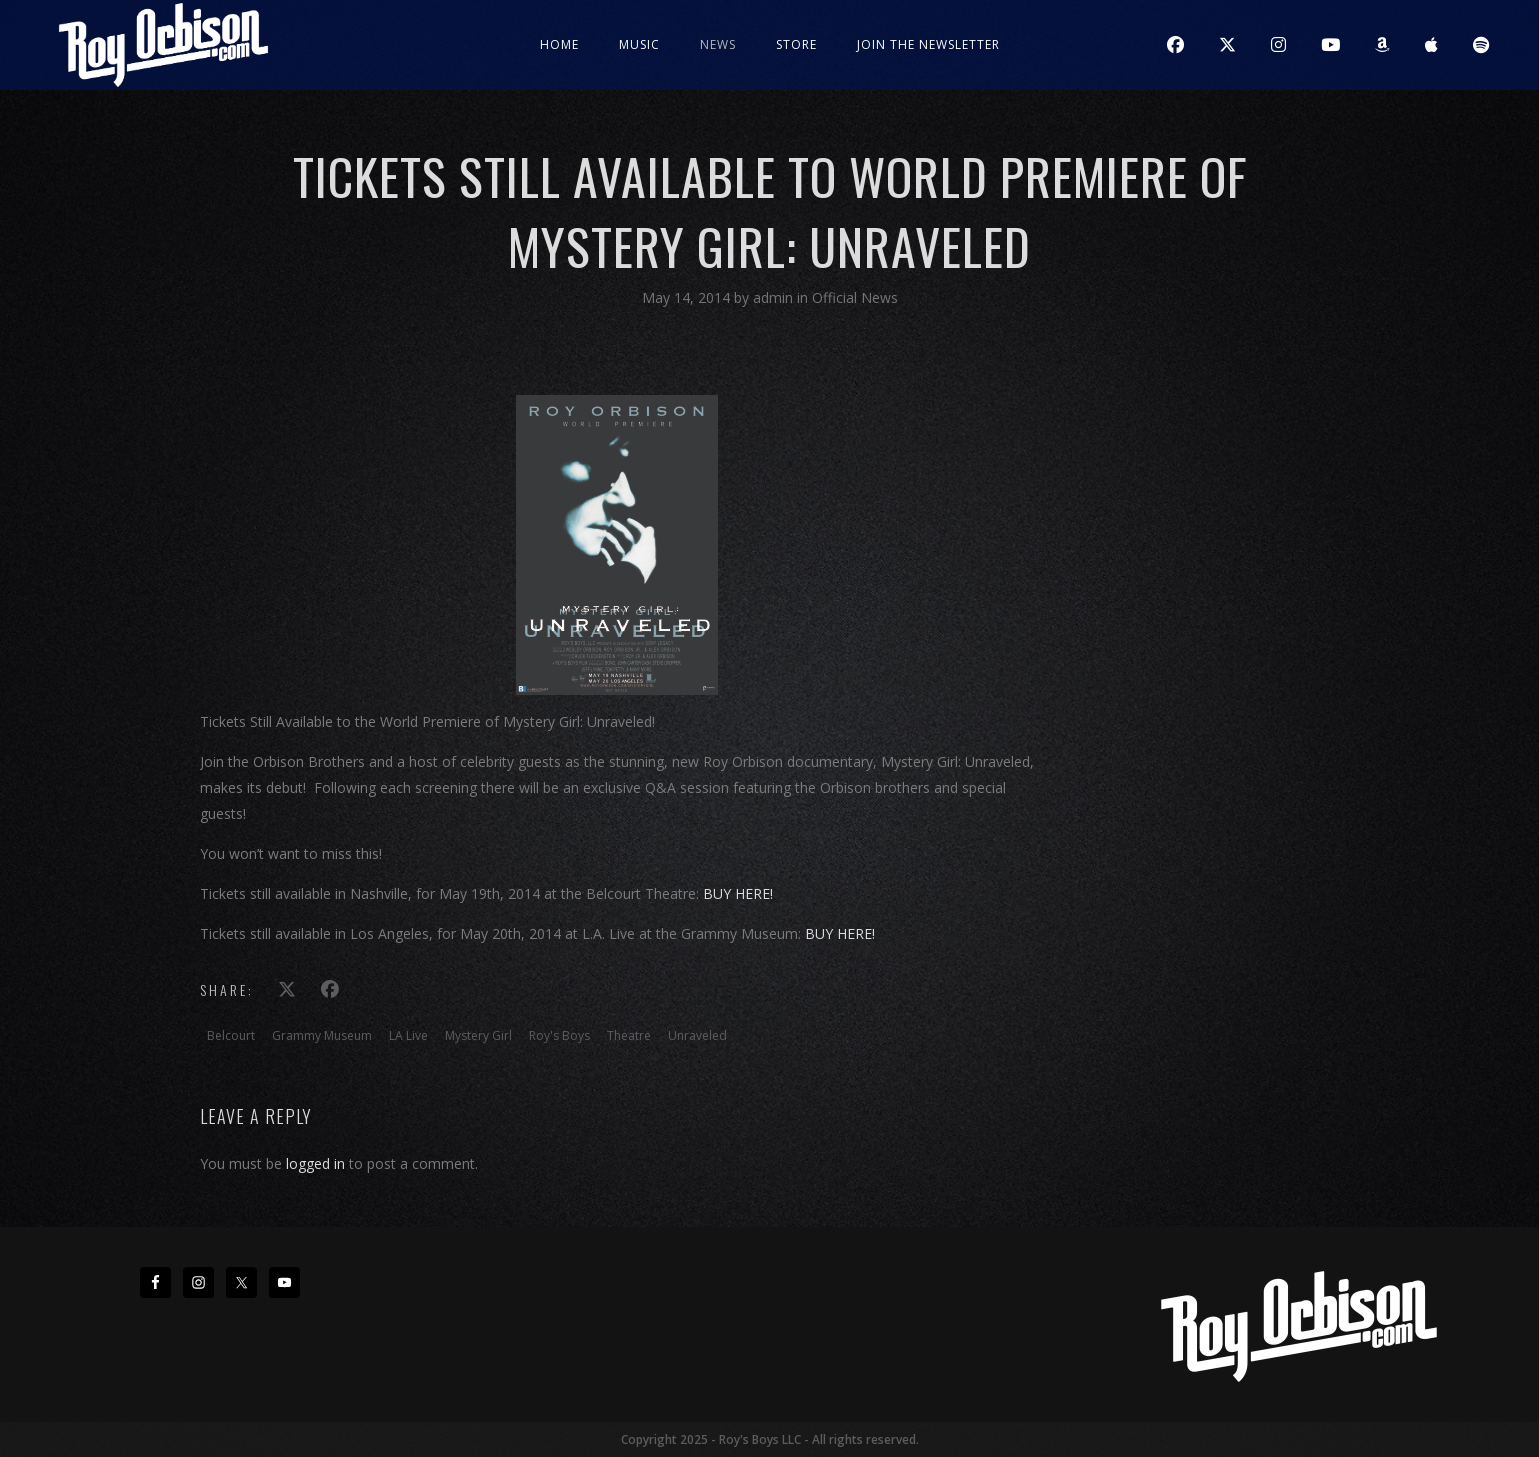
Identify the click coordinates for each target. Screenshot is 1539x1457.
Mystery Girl (478, 1035)
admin (775, 297)
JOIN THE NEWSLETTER (928, 44)
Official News (855, 297)
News (718, 44)
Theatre (629, 1035)
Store (796, 44)
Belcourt (231, 1035)
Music (639, 44)
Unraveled (697, 1035)
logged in (315, 1163)
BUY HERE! (738, 893)
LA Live (408, 1035)
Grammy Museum (322, 1035)
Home (559, 44)
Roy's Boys (559, 1035)
